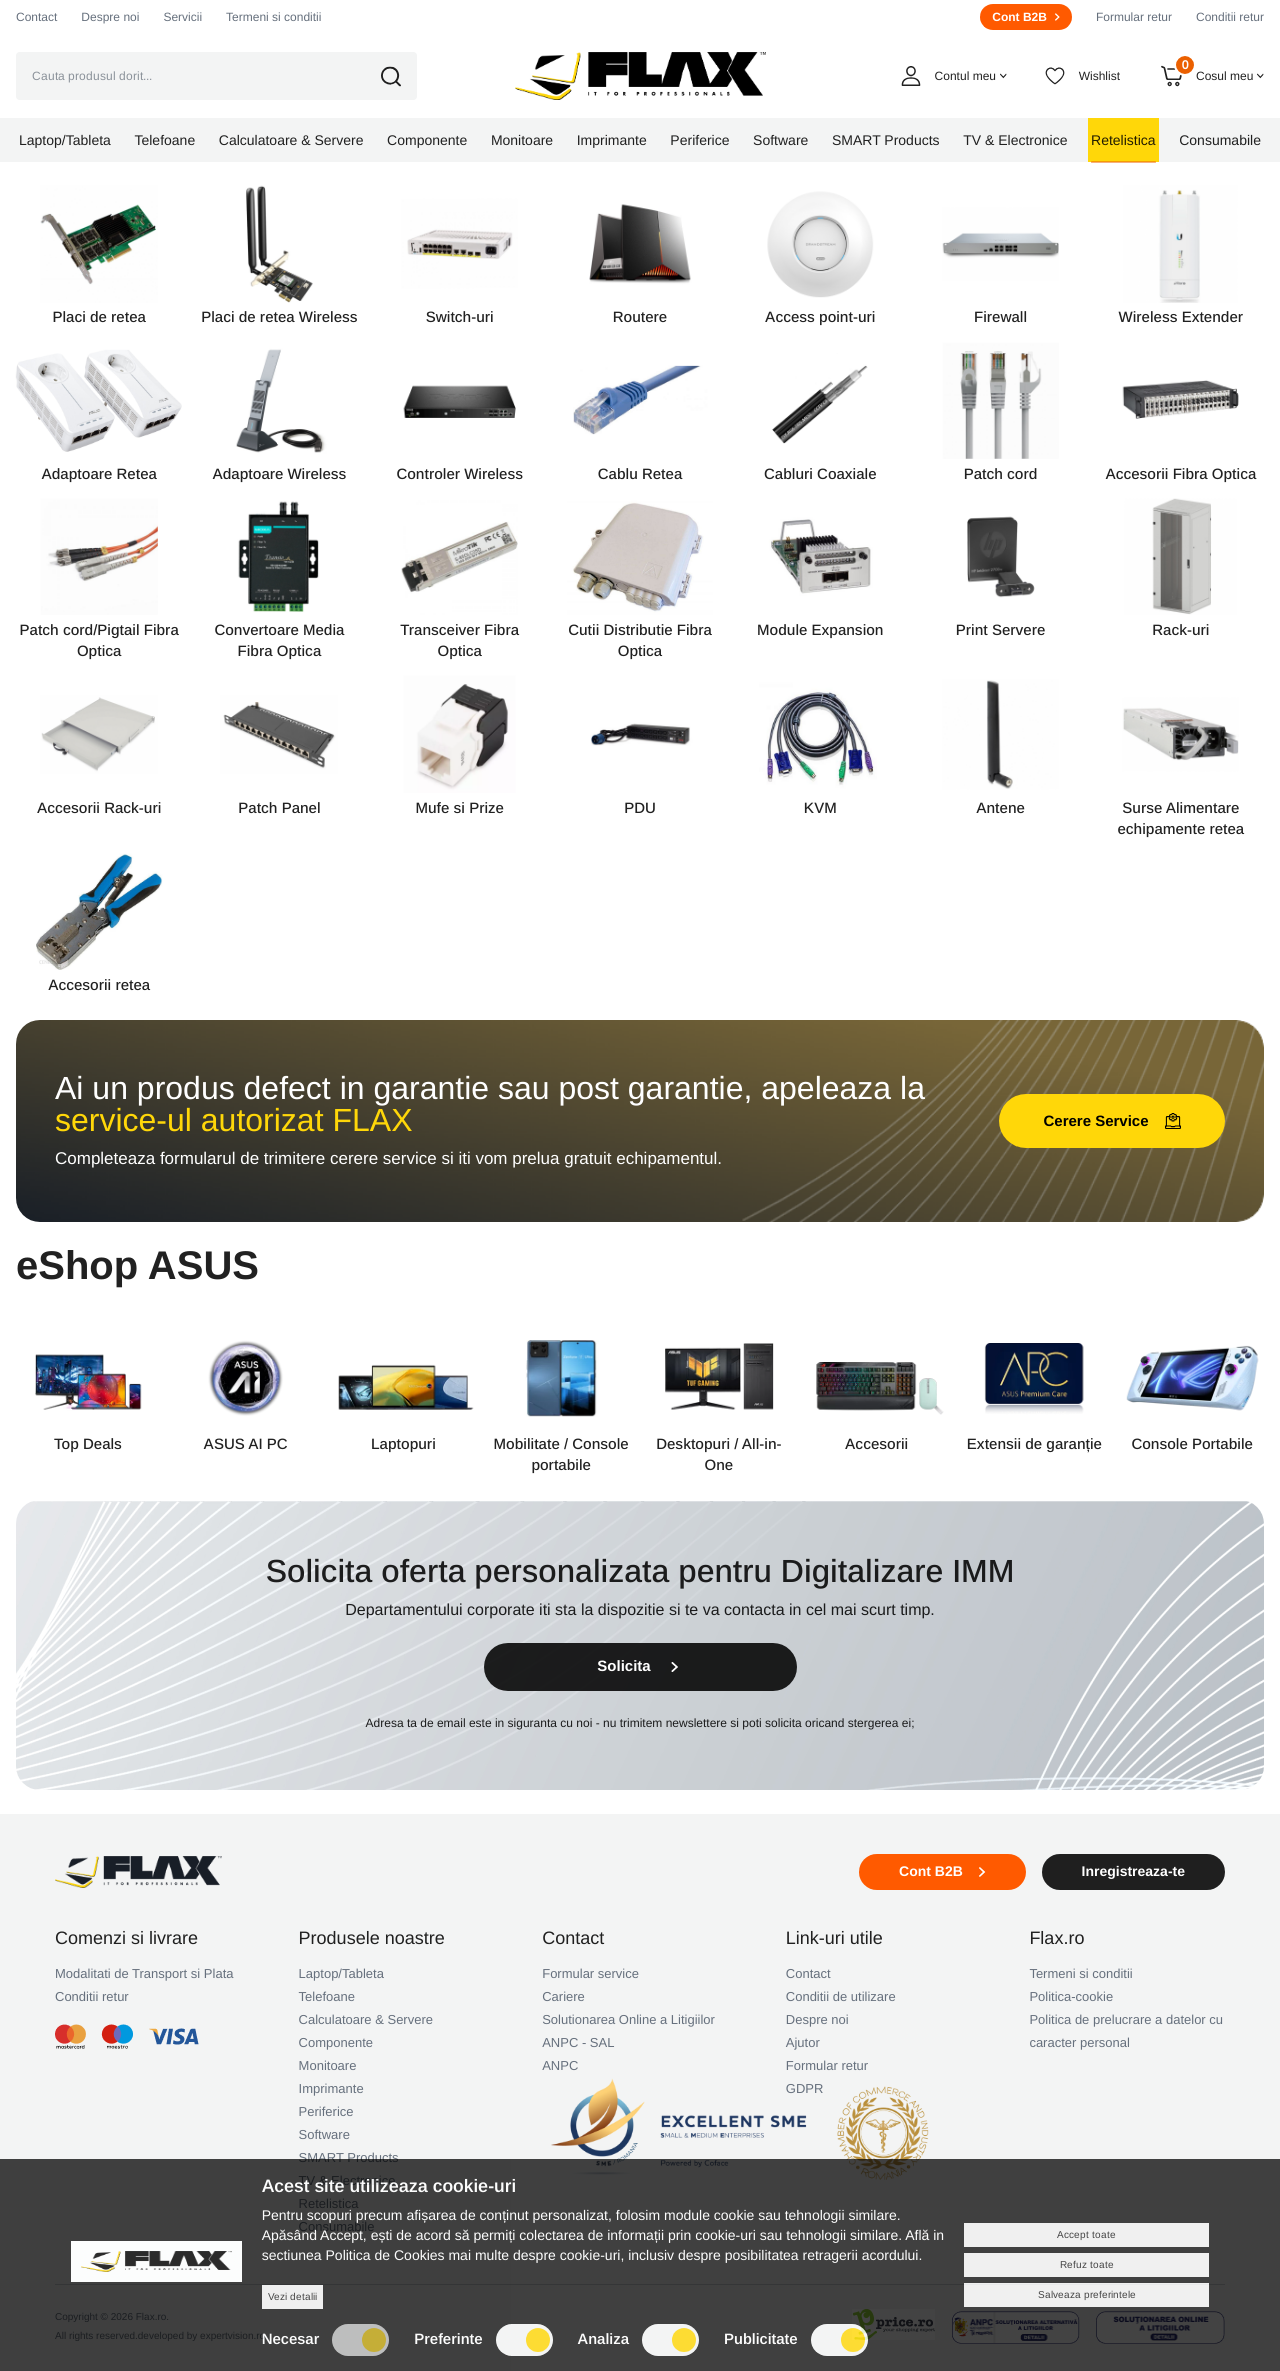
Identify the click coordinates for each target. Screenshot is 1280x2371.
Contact (36, 17)
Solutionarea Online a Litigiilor (628, 2019)
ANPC (560, 2065)
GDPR (805, 2088)
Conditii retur (1230, 17)
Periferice (326, 2111)
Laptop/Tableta (341, 1973)
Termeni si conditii (273, 17)
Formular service (590, 1973)
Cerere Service (1111, 1121)
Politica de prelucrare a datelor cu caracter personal (1126, 2031)
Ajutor (803, 2042)
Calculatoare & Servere (366, 2019)
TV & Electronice (347, 2180)
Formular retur (1134, 17)
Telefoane (327, 1996)
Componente (336, 2042)
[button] (404, 76)
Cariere (563, 1996)
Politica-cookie (1071, 1996)
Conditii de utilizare (841, 1996)
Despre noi (110, 17)
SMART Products (349, 2157)
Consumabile (337, 2226)
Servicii (182, 17)
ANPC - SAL (578, 2042)
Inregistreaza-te (1133, 1871)
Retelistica (329, 2203)
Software (324, 2134)
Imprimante (331, 2088)
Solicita (639, 1666)
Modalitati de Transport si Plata (144, 1973)
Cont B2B (1026, 17)
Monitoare (328, 2065)
